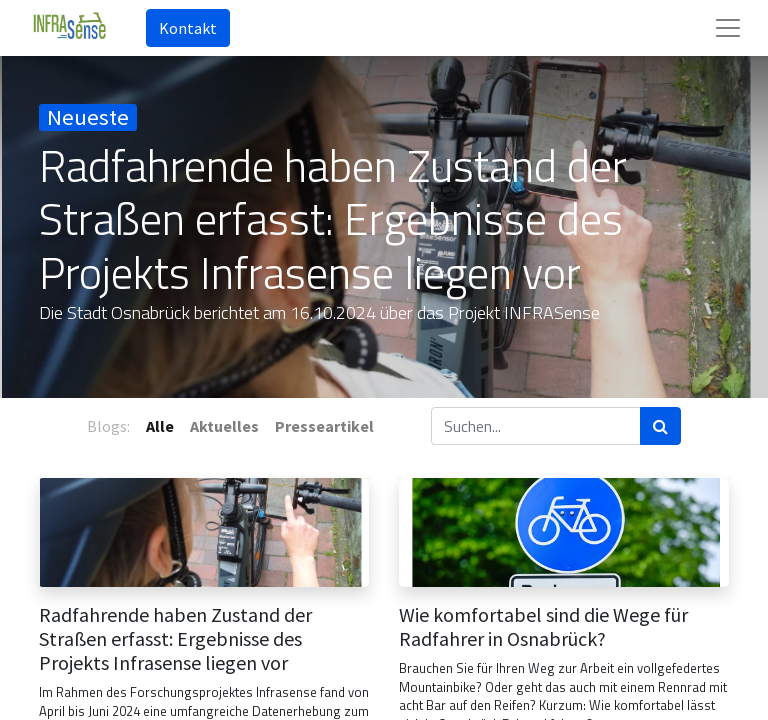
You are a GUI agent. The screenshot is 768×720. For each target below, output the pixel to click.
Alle (160, 426)
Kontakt (188, 28)
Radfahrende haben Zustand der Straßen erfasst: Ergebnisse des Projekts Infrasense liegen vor (175, 639)
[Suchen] (660, 426)
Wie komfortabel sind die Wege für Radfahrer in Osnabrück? (543, 627)
